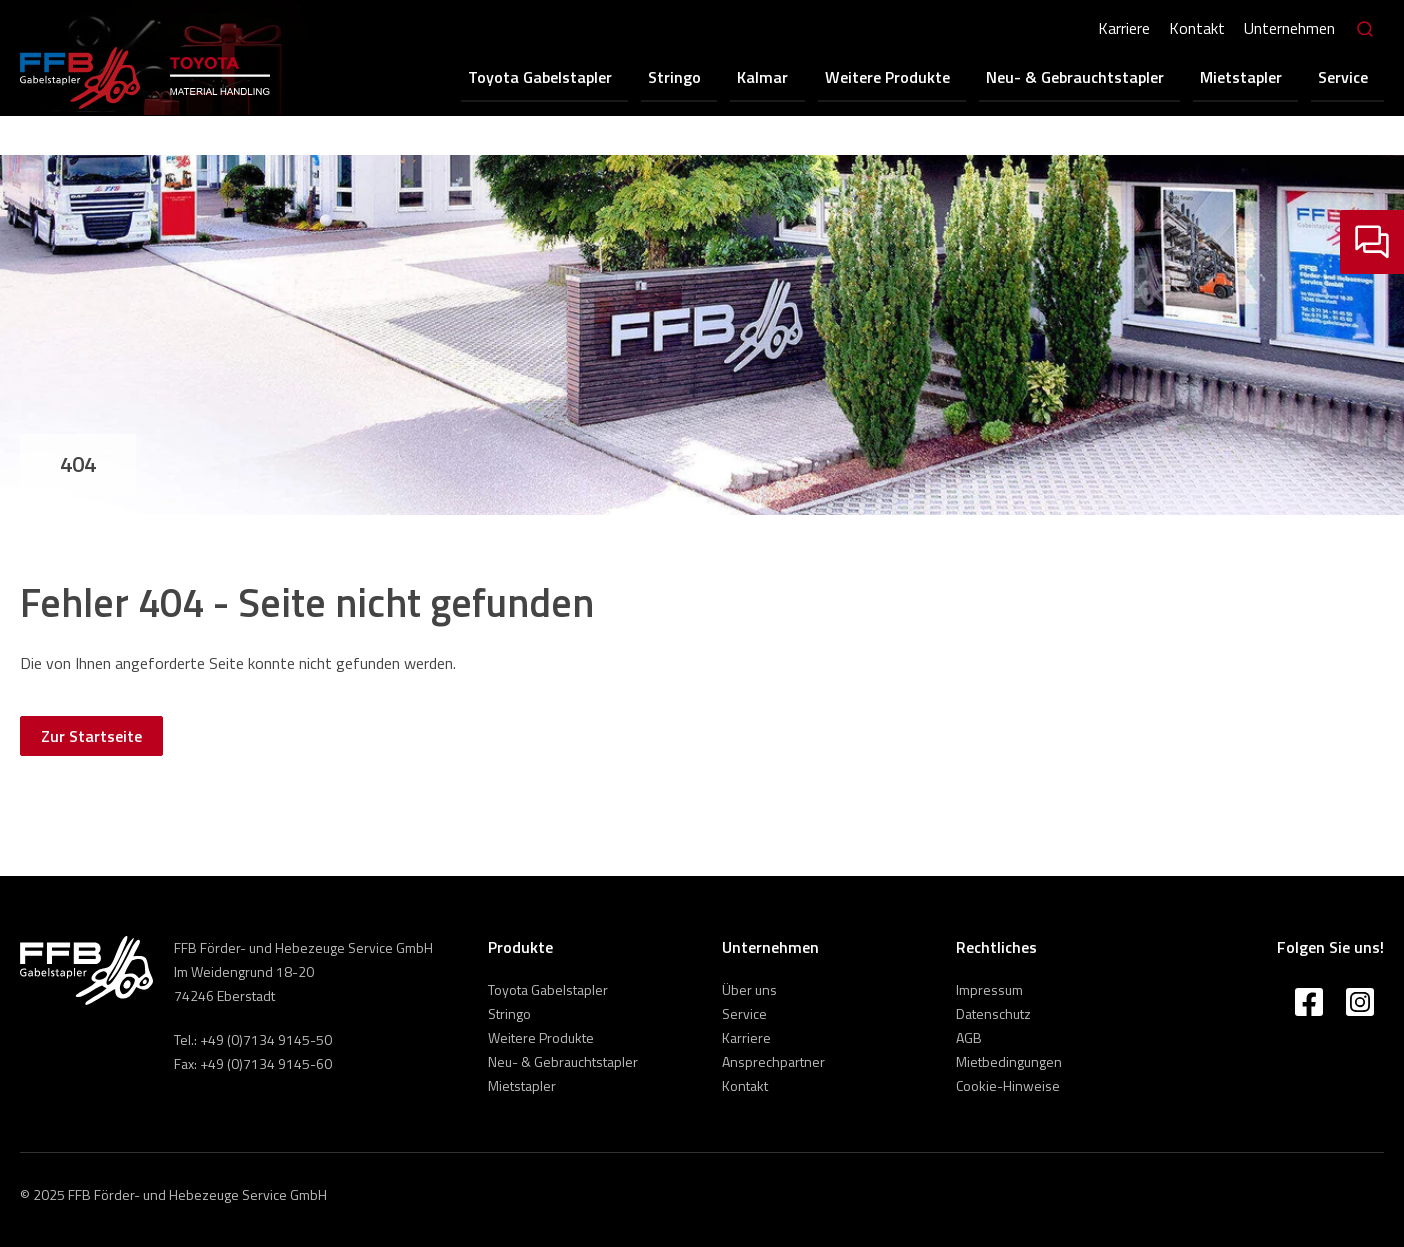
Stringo (740, 76)
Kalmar (817, 76)
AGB (969, 1037)
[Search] (1364, 30)
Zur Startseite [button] (91, 736)
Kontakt (1195, 28)
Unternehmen (1287, 28)
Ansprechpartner (773, 1061)
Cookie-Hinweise (1008, 1085)
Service (1353, 76)
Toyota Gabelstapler (617, 76)
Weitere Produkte (930, 76)
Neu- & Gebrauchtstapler (1107, 76)
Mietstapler (1262, 76)
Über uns (749, 989)
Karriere (1122, 28)
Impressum (989, 989)
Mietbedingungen (1009, 1061)
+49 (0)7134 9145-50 (266, 1039)
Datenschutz (993, 1013)
